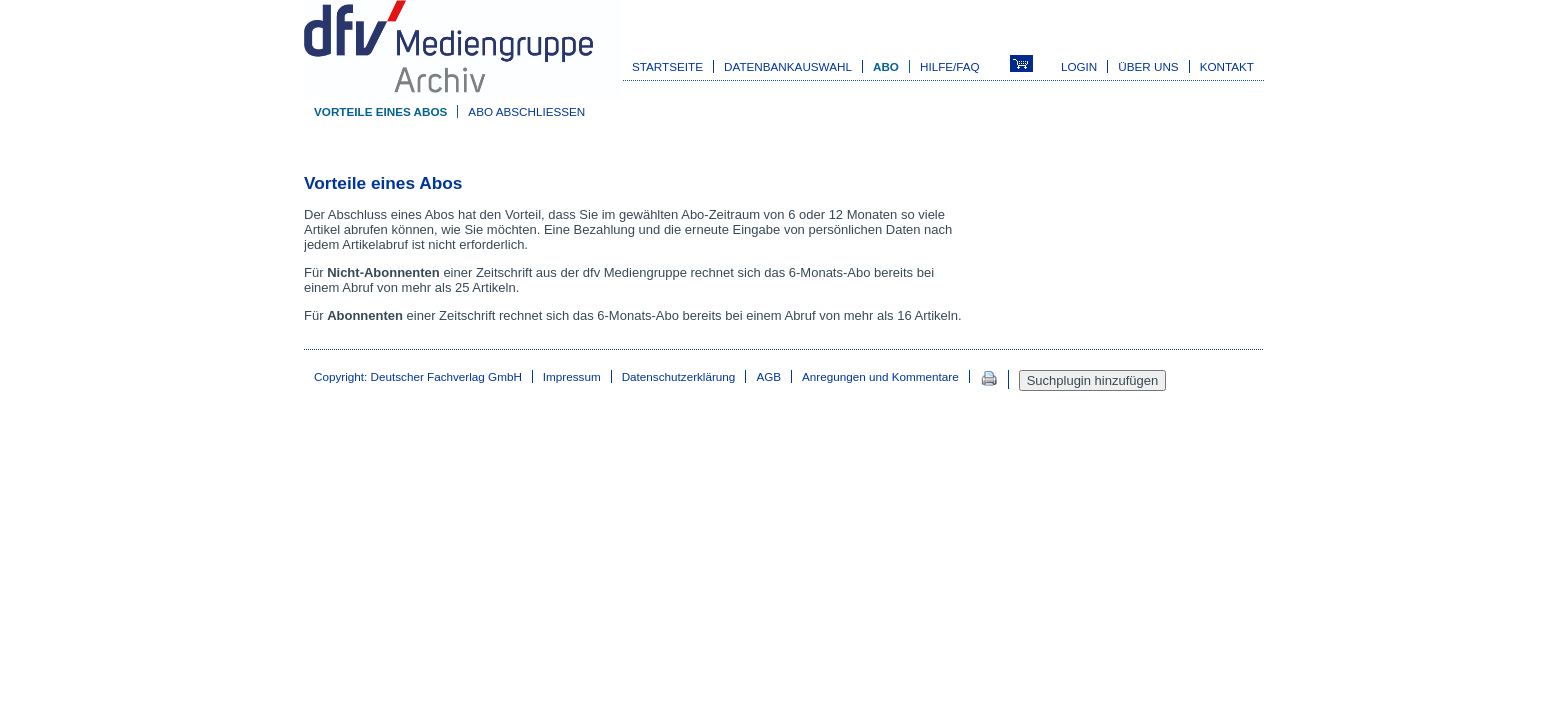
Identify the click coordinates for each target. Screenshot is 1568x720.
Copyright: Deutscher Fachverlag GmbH (418, 376)
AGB (768, 376)
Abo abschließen (526, 111)
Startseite (667, 66)
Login (1079, 66)
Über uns (1148, 66)
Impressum (572, 376)
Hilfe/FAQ (950, 66)
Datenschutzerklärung (679, 376)
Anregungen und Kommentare (880, 376)
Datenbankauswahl (788, 66)
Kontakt (1227, 66)
